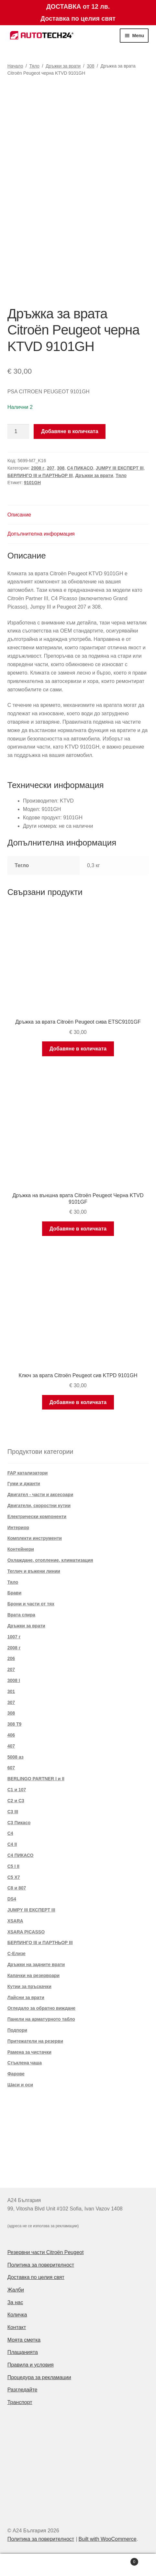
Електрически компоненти (37, 1516)
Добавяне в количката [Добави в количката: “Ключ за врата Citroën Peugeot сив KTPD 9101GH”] (78, 1402)
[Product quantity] (18, 431)
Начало (15, 66)
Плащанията (22, 2352)
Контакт (16, 2327)
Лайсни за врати (25, 1997)
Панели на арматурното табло (41, 2019)
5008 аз (15, 1757)
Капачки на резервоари (33, 1975)
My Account (26, 2565)
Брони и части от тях (30, 1603)
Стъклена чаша (24, 2062)
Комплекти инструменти (34, 1538)
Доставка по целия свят (35, 2277)
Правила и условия (30, 2365)
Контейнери (20, 1549)
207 (50, 468)
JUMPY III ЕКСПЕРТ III (120, 468)
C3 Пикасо (19, 1822)
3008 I (13, 1680)
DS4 (11, 1898)
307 (11, 1702)
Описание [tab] (19, 514)
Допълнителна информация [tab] (41, 534)
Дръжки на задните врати (36, 1964)
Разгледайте (22, 2389)
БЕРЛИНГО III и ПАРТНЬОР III (40, 475)
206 (11, 1658)
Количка (17, 2314)
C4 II (12, 1844)
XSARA (15, 1920)
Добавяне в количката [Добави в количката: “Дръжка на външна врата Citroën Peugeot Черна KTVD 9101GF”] (78, 1228)
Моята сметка (24, 2340)
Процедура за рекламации (39, 2377)
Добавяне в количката (69, 431)
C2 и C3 (15, 1800)
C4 (10, 1833)
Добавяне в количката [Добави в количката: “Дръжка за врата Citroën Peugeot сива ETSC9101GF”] (78, 1048)
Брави (14, 1592)
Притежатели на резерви (35, 2041)
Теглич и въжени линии (33, 1571)
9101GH (32, 482)
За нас (15, 2302)
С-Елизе (16, 1953)
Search (78, 2565)
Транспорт (19, 2402)
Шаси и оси (20, 2084)
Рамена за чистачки (29, 2052)
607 (11, 1767)
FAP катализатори (27, 1472)
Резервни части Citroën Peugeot (45, 2252)
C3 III (12, 1811)
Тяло (34, 66)
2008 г (37, 468)
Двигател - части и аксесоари (40, 1494)
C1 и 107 (16, 1789)
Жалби (15, 2290)
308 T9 (14, 1724)
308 (90, 66)
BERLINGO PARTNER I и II (35, 1778)
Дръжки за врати (63, 66)
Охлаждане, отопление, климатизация (50, 1560)
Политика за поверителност (40, 2265)
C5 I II (13, 1866)
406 (11, 1735)
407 (11, 1746)
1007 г (14, 1636)
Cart (121, 2560)
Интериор (18, 1527)
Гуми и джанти (23, 1483)
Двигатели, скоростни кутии (39, 1505)
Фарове (16, 2073)
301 (11, 1691)
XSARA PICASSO (26, 1931)
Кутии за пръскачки (29, 1986)
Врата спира (21, 1614)
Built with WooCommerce (107, 2539)
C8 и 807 (16, 1887)
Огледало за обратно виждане (41, 2008)
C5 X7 (13, 1877)
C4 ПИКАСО (80, 468)
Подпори (17, 2030)
